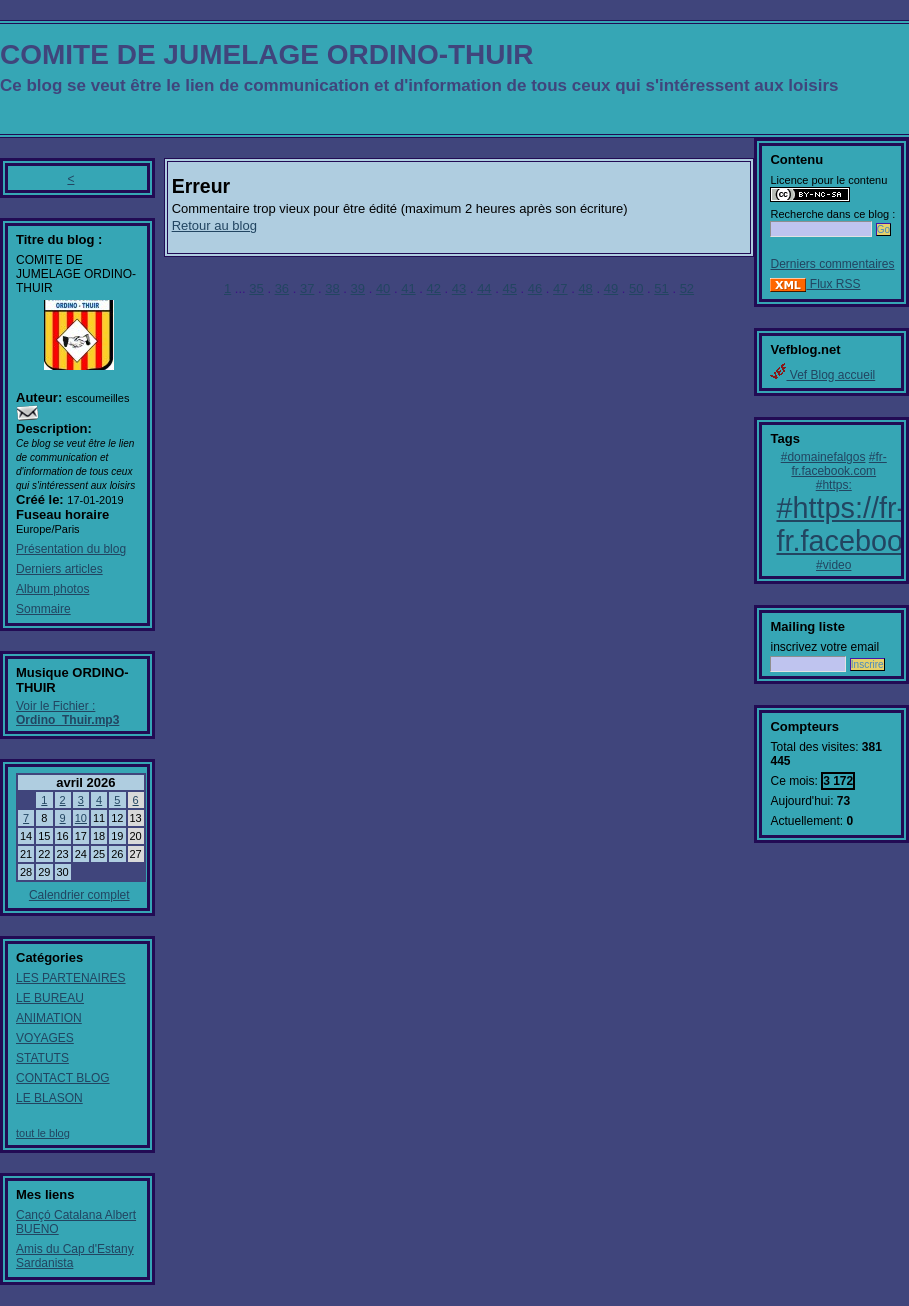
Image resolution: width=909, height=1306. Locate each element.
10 (81, 818)
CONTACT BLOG (63, 1078)
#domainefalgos (823, 457)
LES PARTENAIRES (71, 978)
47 (560, 288)
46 (535, 288)
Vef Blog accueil (822, 375)
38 (332, 288)
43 (459, 288)
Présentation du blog (71, 549)
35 (256, 288)
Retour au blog (214, 225)
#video (833, 565)
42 (434, 288)
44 (484, 288)
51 (661, 288)
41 (408, 288)
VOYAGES (45, 1038)
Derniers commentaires (832, 264)
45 (509, 288)
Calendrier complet (79, 895)
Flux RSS (815, 284)
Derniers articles (59, 569)
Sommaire (43, 609)
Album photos (52, 589)
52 (687, 288)
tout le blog (43, 1133)
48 (585, 288)
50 (636, 288)
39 (358, 288)
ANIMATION (49, 1018)
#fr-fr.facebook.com (838, 464)
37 (307, 288)
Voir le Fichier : (67, 713)
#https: (834, 485)
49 (611, 288)
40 (383, 288)
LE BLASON (49, 1098)
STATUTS (42, 1058)
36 (282, 288)
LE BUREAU (50, 998)
